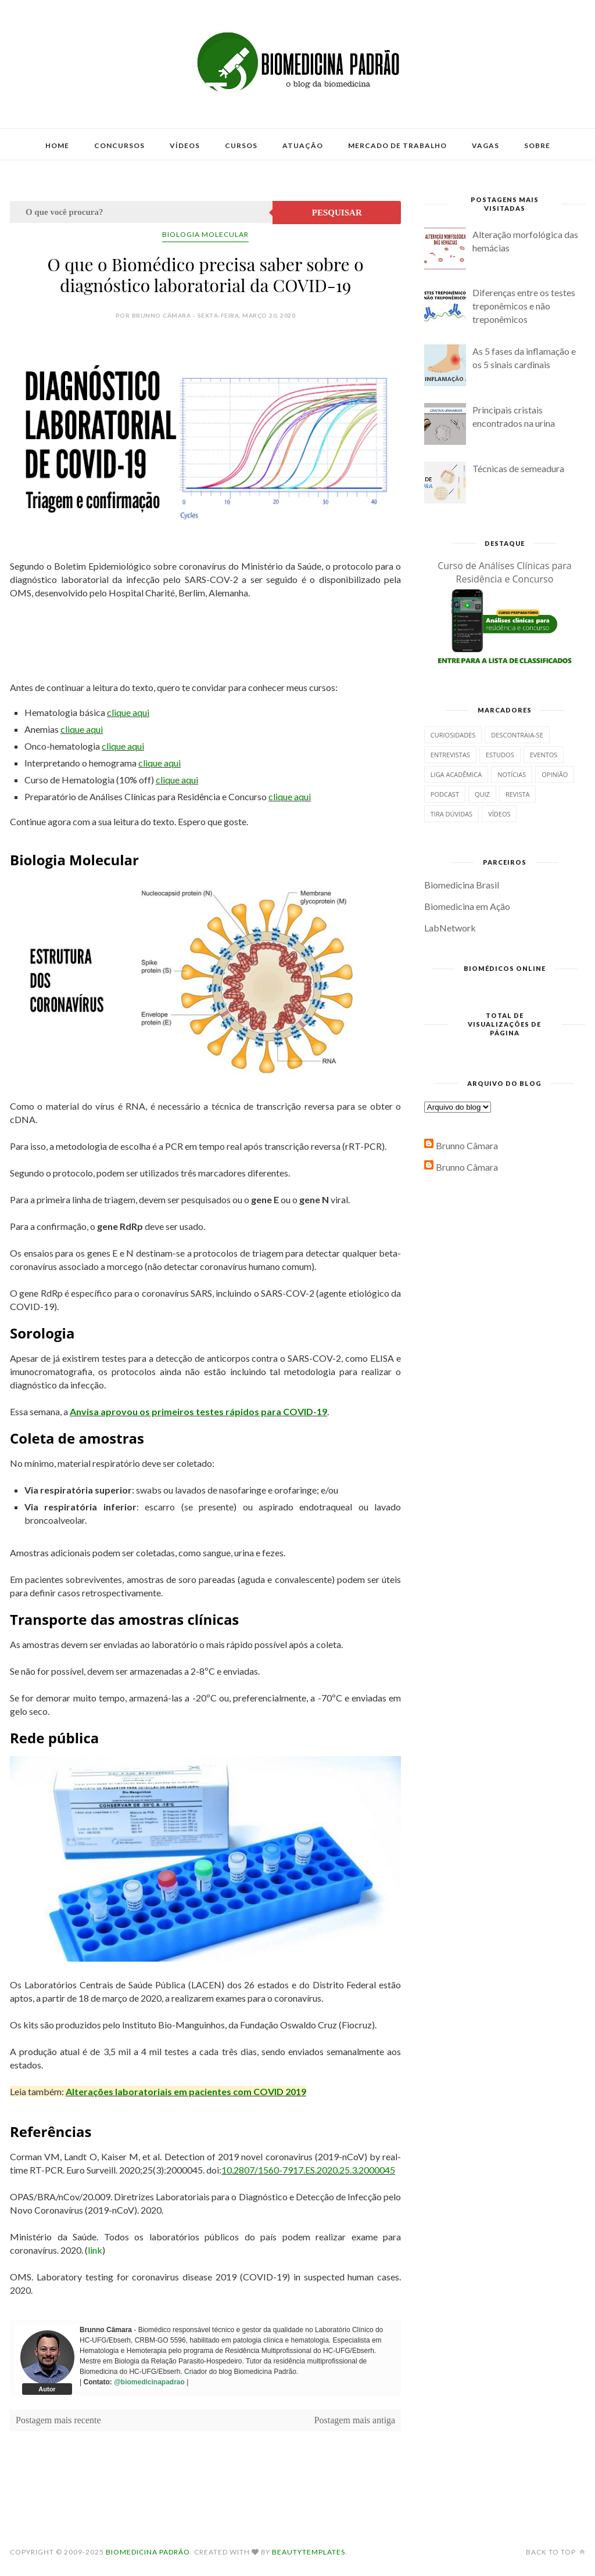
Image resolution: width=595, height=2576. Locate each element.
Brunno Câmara (467, 1145)
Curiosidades (453, 735)
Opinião (555, 774)
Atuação (302, 145)
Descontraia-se (517, 735)
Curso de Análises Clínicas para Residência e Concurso (505, 572)
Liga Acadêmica (456, 774)
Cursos (241, 145)
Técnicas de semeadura (518, 468)
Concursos (119, 145)
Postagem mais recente (58, 2420)
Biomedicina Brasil (461, 884)
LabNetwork (450, 927)
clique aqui (128, 712)
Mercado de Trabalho (397, 145)
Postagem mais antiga (355, 2420)
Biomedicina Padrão (148, 2552)
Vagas (485, 145)
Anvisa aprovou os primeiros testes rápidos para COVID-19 (198, 1411)
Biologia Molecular (205, 234)
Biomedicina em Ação (467, 906)
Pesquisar (337, 212)
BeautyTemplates (308, 2552)
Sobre (537, 145)
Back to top (555, 2552)
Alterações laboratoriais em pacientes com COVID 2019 (186, 2091)
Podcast (445, 794)
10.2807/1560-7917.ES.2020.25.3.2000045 (308, 2169)
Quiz (482, 794)
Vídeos (185, 145)
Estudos (500, 754)
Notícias (511, 774)
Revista (518, 794)
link (95, 2249)
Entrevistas (450, 754)
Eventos (544, 754)
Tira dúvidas (451, 814)
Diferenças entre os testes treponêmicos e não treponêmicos (523, 306)
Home (57, 145)
